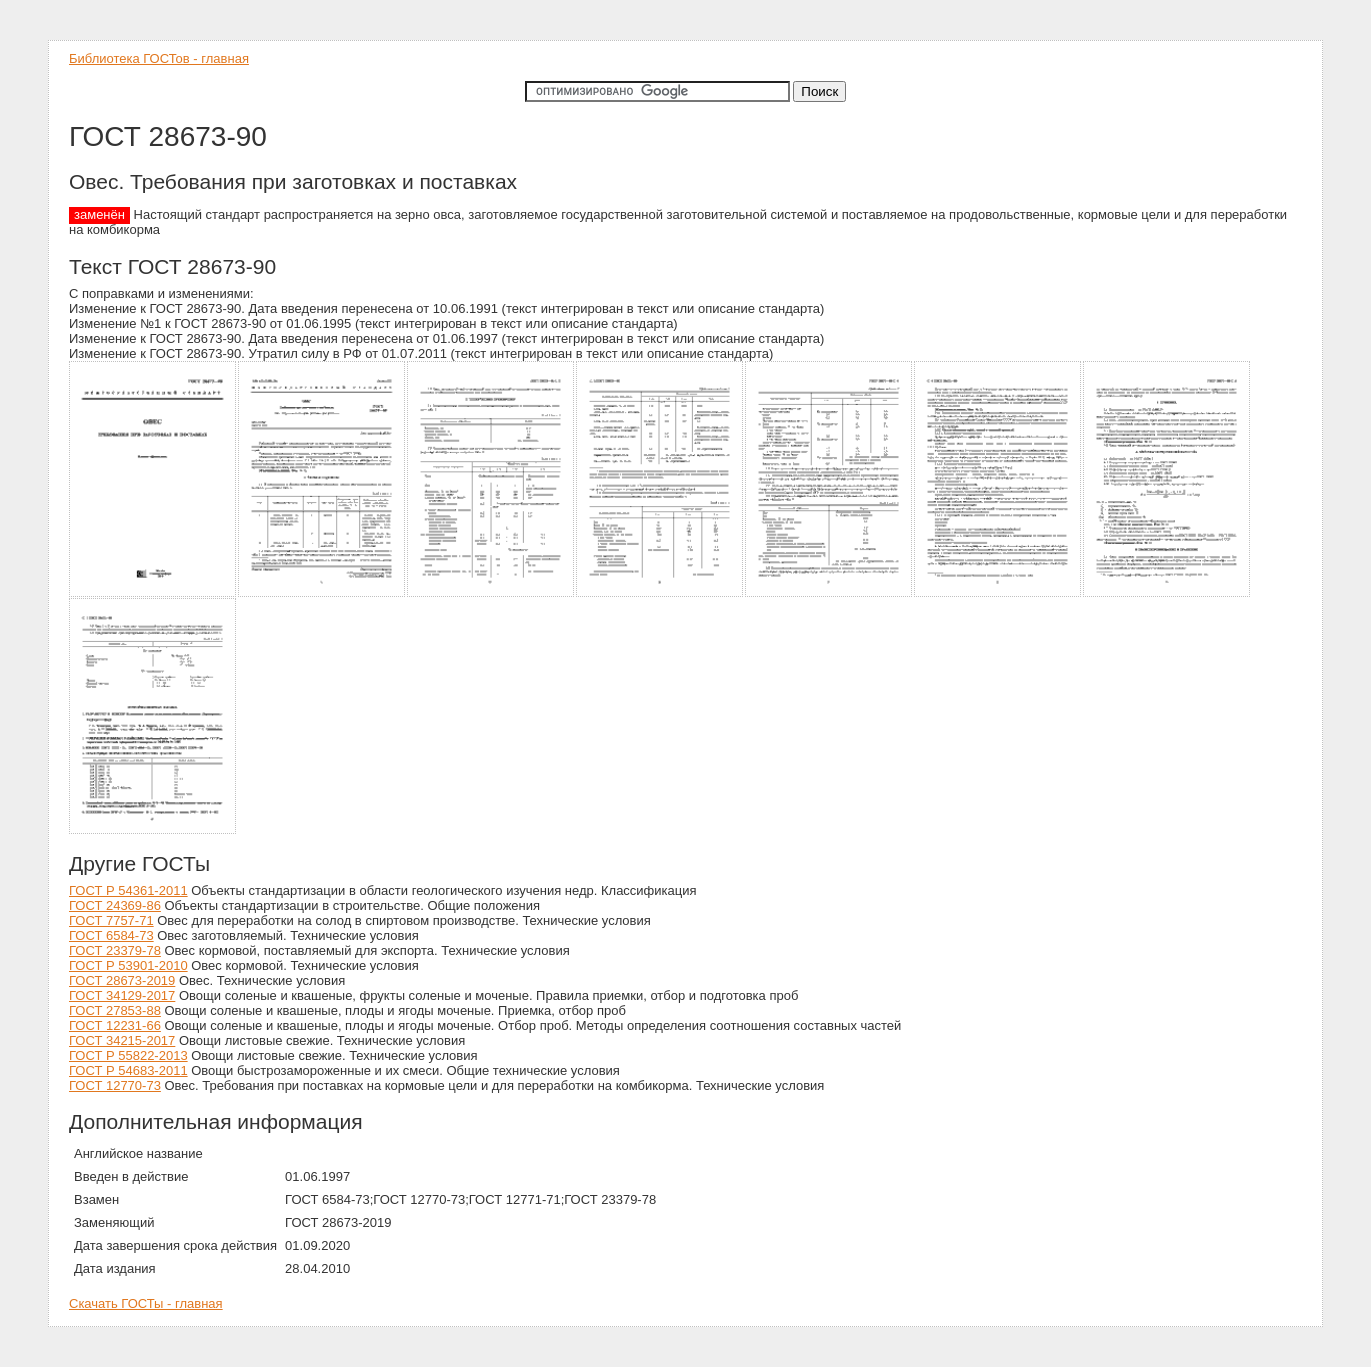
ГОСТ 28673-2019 (122, 980)
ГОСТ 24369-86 (115, 905)
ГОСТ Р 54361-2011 (128, 890)
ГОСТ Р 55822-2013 (128, 1055)
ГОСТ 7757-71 (111, 920)
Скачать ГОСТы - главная (146, 1303)
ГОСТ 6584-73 (111, 935)
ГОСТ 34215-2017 (122, 1040)
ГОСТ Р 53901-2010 (128, 965)
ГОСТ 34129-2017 (122, 995)
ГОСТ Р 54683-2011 (128, 1070)
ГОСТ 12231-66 (115, 1025)
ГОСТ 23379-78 (115, 950)
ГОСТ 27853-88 (115, 1010)
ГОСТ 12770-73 (115, 1085)
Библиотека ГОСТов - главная (159, 58)
